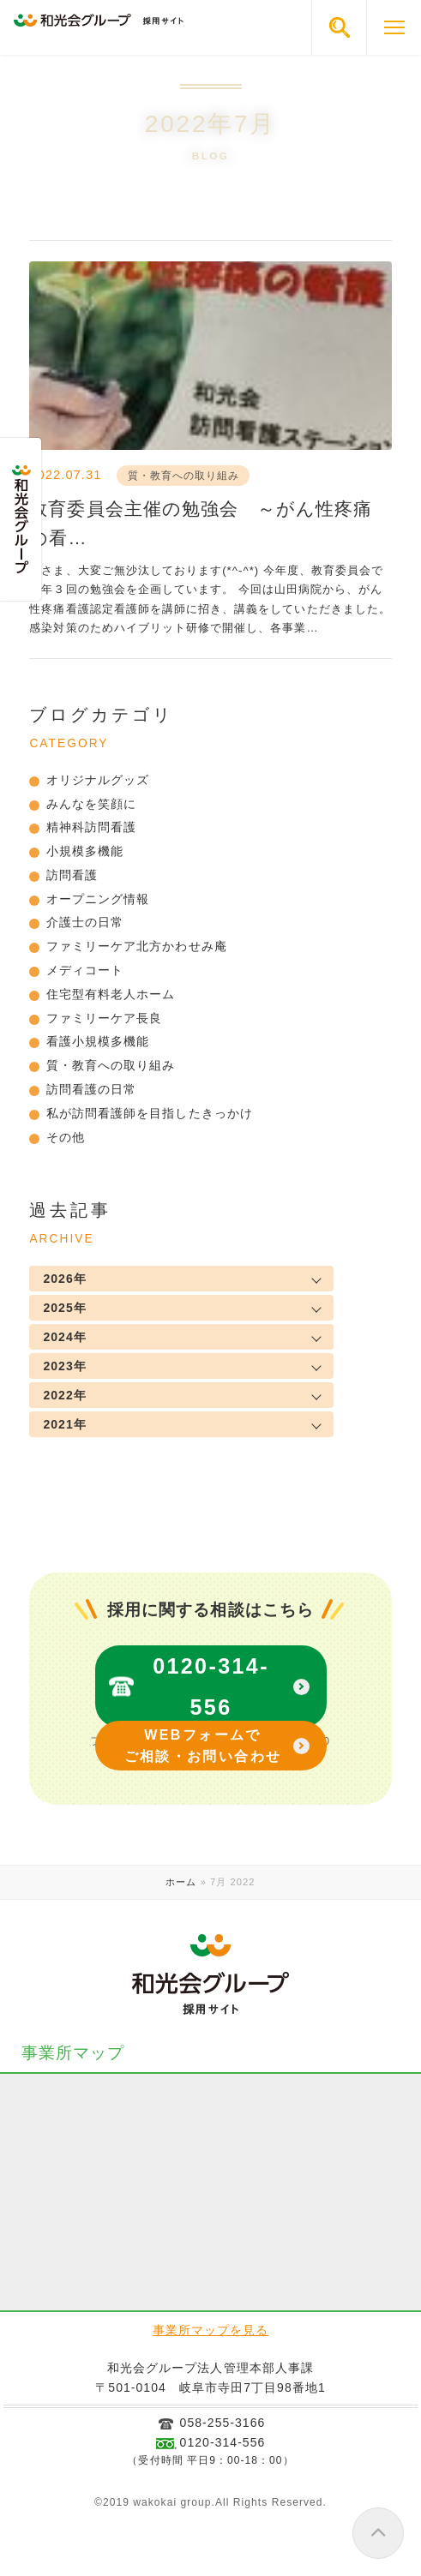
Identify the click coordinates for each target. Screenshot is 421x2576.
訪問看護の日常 (91, 1089)
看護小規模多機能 (97, 1041)
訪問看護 (72, 875)
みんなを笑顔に (91, 804)
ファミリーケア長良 (104, 1018)
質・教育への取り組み (111, 1065)
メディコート (84, 970)
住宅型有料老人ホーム (111, 994)
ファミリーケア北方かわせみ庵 (136, 946)
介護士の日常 (84, 922)
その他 (65, 1137)
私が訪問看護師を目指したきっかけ (149, 1113)
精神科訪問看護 (91, 827)
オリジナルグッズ (97, 780)
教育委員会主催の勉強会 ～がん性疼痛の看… (200, 523)
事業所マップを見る (210, 2330)
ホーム (180, 1882)
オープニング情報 (97, 899)
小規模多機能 (84, 851)
